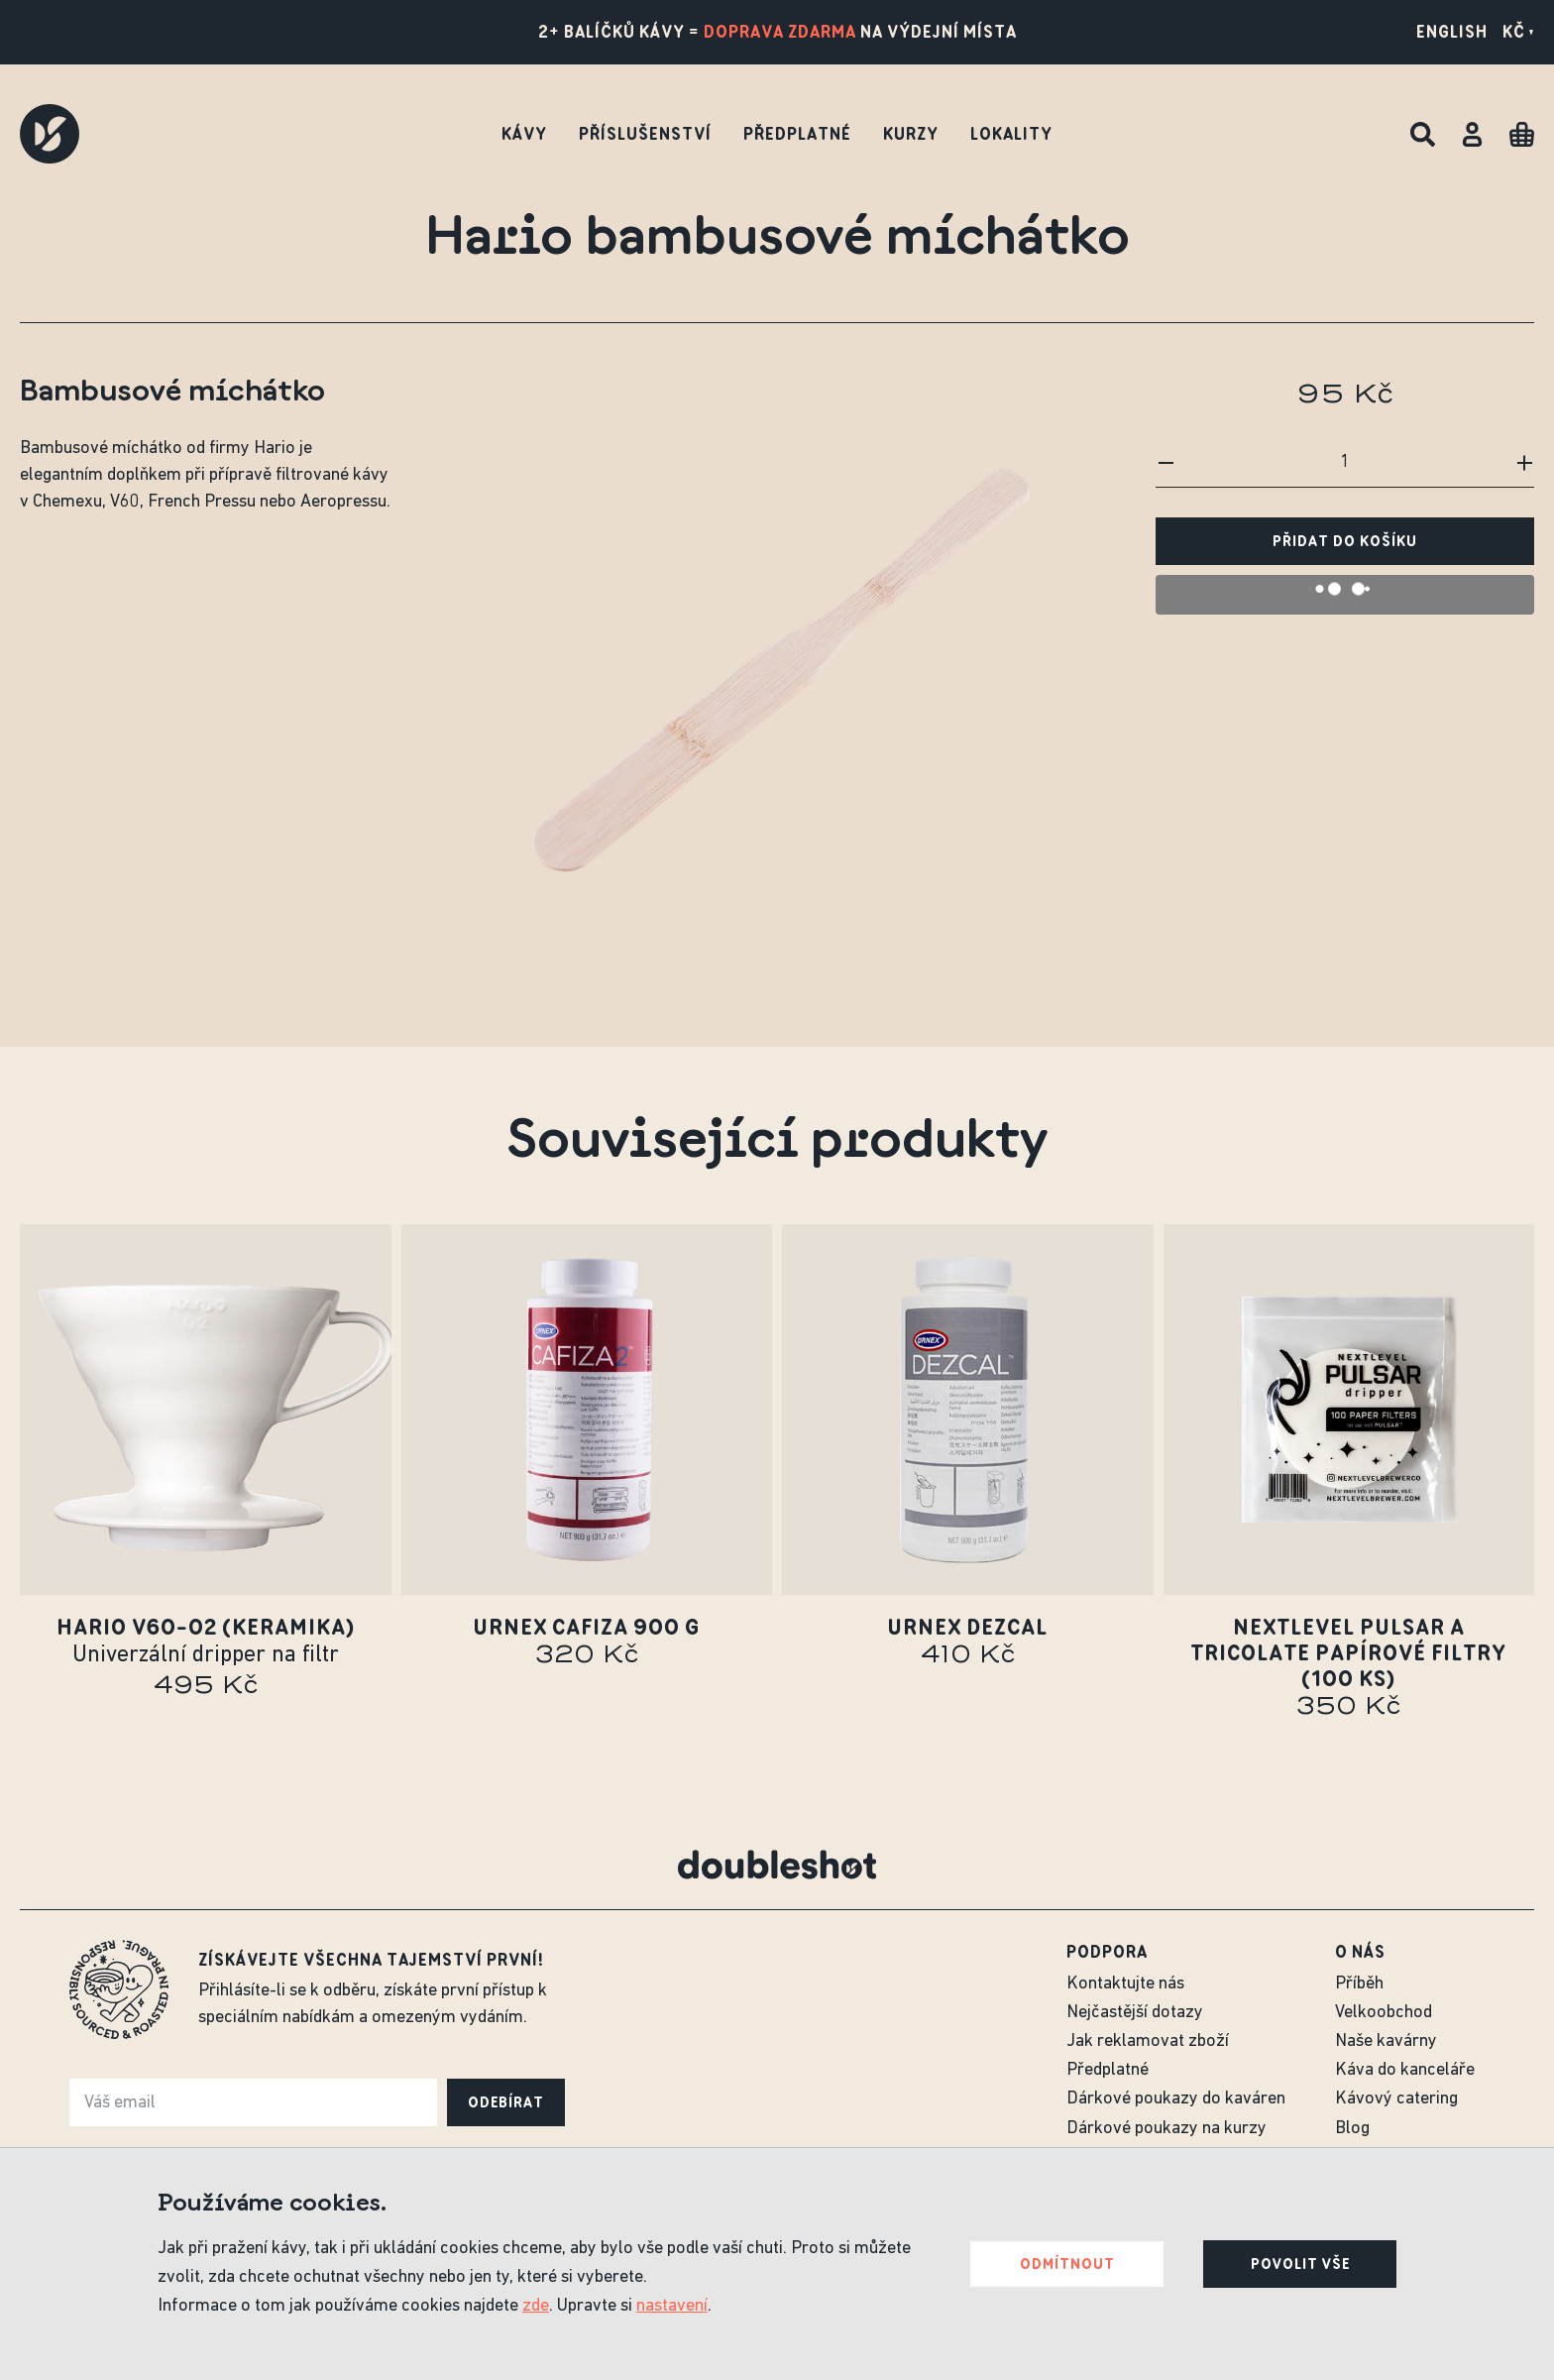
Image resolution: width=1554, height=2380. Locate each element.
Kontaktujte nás (1125, 1984)
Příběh (1359, 1984)
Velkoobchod (1383, 2012)
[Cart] (1521, 134)
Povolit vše (1300, 2264)
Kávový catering (1396, 2099)
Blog (1352, 2128)
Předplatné (797, 134)
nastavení (672, 2306)
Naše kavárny (1386, 2041)
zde (535, 2306)
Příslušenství (645, 134)
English (1452, 32)
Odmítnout (1067, 2264)
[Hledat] (1422, 134)
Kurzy (911, 134)
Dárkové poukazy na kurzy (1166, 2128)
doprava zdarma (780, 32)
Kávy (524, 134)
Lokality (1011, 134)
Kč (1518, 32)
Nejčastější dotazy (1134, 2012)
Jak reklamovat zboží (1147, 2041)
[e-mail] (253, 2102)
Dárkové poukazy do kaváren (1175, 2099)
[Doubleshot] (49, 134)
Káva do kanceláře (1405, 2070)
